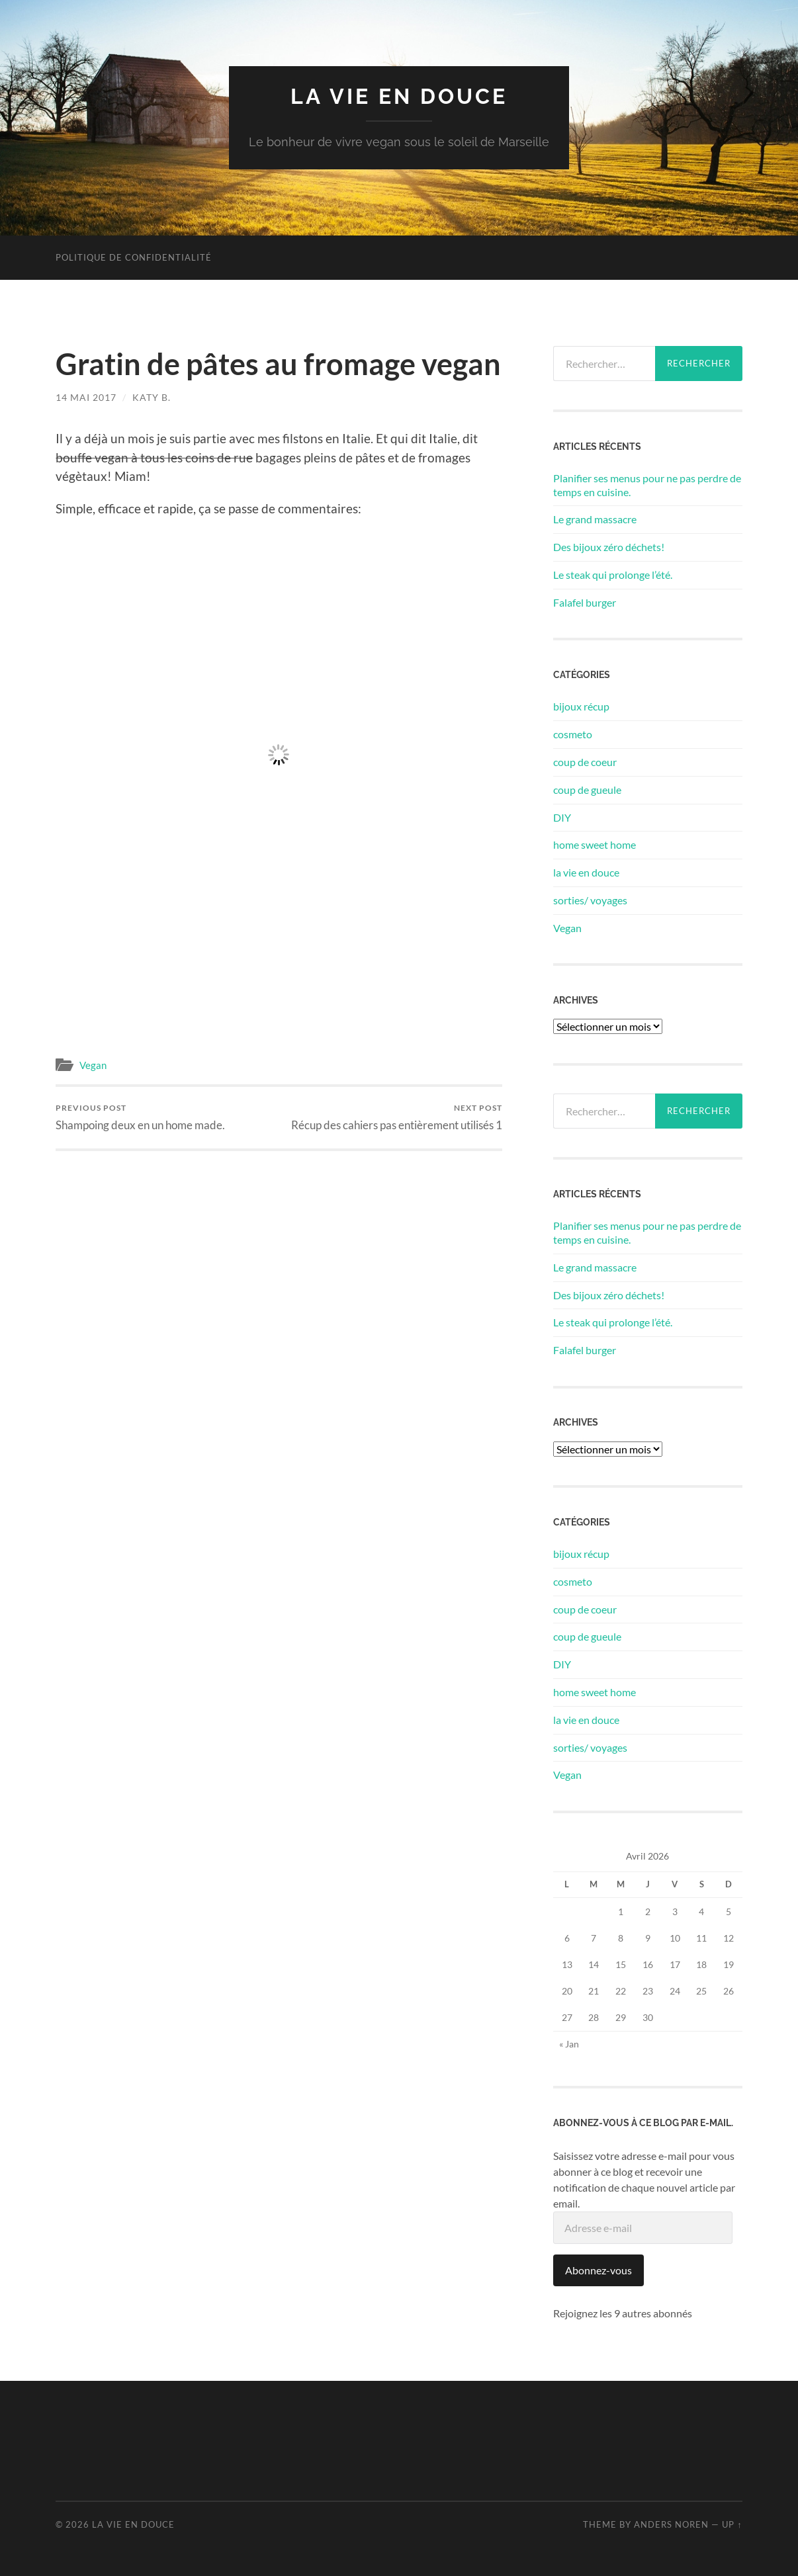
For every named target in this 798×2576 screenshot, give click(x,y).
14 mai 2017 (86, 397)
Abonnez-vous (598, 2270)
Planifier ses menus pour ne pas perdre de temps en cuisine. (647, 485)
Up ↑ (732, 2524)
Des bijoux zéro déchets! (608, 546)
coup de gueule (587, 789)
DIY (562, 817)
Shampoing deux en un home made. (140, 1117)
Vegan (93, 1065)
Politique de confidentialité (134, 257)
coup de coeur (585, 761)
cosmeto (572, 734)
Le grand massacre (595, 519)
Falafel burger (584, 602)
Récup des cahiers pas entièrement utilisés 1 (396, 1117)
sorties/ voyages (590, 900)
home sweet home (594, 844)
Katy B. (151, 397)
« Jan (569, 2043)
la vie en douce (399, 96)
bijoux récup (581, 706)
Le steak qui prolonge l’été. (612, 574)
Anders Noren (671, 2524)
